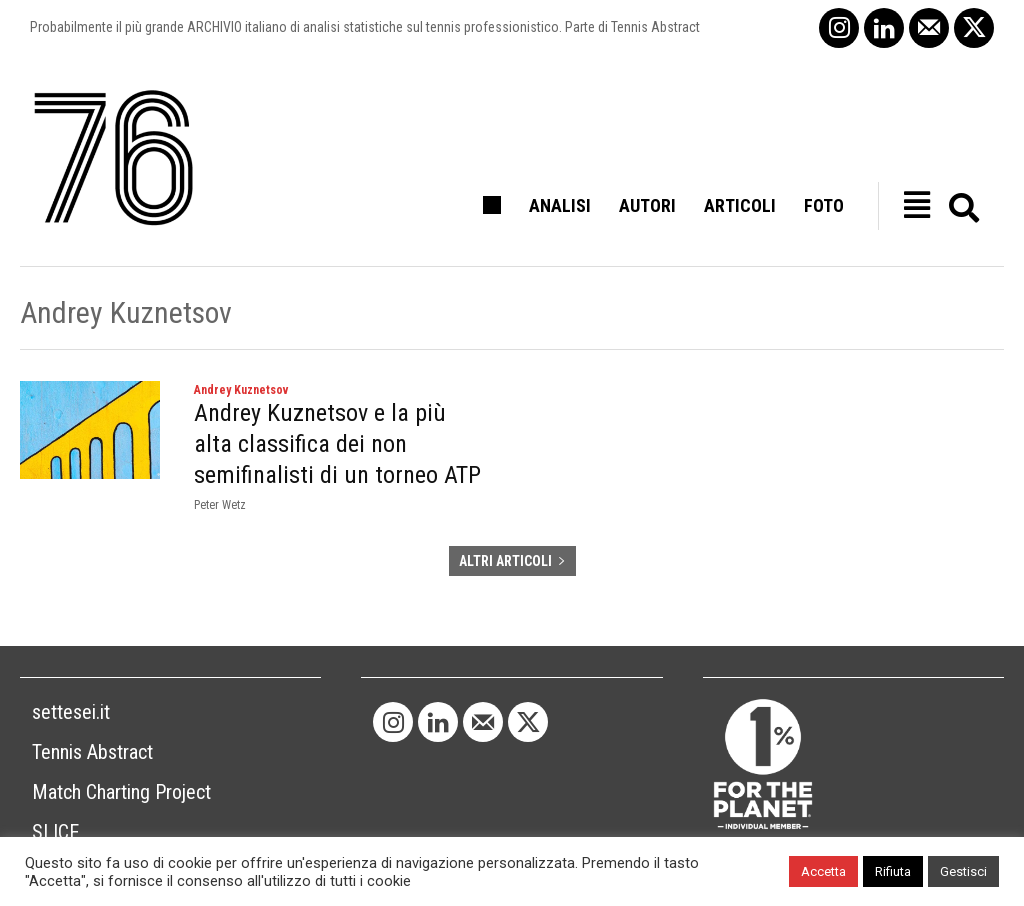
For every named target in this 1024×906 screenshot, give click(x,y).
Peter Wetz (220, 505)
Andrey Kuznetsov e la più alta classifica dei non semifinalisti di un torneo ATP (337, 444)
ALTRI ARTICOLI (512, 561)
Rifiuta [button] (893, 871)
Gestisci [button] (963, 871)
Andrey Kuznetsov (241, 390)
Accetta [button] (823, 871)
